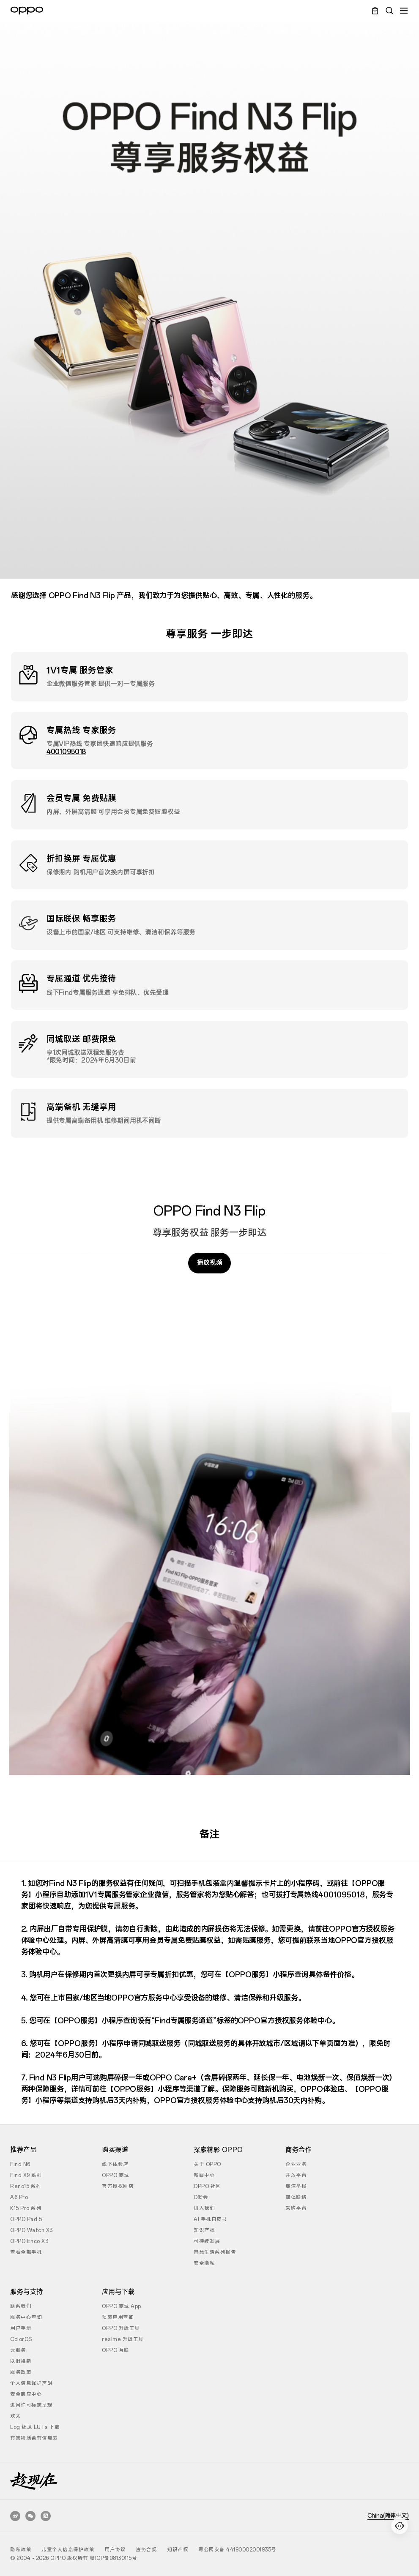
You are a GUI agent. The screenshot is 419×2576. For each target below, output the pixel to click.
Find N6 (20, 2164)
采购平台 (296, 2208)
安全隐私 (204, 2263)
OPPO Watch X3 (31, 2230)
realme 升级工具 (123, 2339)
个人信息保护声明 (31, 2383)
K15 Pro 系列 (25, 2208)
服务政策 (20, 2372)
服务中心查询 (26, 2317)
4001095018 (66, 752)
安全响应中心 (26, 2394)
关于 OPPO (207, 2164)
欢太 (15, 2416)
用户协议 (115, 2550)
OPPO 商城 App (121, 2306)
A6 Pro (19, 2197)
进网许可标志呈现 (31, 2405)
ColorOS (21, 2339)
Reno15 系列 (25, 2186)
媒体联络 (296, 2197)
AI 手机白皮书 (210, 2219)
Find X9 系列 (26, 2175)
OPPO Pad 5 (26, 2219)
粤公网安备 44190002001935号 (237, 2550)
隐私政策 (20, 2550)
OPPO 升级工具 (121, 2328)
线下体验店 (115, 2164)
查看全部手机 (26, 2252)
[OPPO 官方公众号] (30, 2516)
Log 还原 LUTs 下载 (35, 2427)
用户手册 (20, 2328)
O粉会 (201, 2197)
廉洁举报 (296, 2186)
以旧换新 (20, 2361)
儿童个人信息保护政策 (67, 2550)
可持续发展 (207, 2241)
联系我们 (20, 2306)
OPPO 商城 (115, 2175)
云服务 (18, 2350)
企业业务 (296, 2164)
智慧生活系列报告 (215, 2252)
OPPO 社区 (207, 2186)
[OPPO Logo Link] (27, 10)
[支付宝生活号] (46, 2516)
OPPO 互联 (115, 2350)
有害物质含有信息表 (34, 2438)
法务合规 (146, 2550)
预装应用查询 (118, 2317)
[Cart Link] (375, 10)
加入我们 (204, 2208)
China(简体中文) (388, 2515)
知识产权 (204, 2230)
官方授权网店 (118, 2186)
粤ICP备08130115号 (113, 2558)
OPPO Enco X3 (29, 2241)
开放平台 (296, 2175)
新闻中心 (204, 2175)
